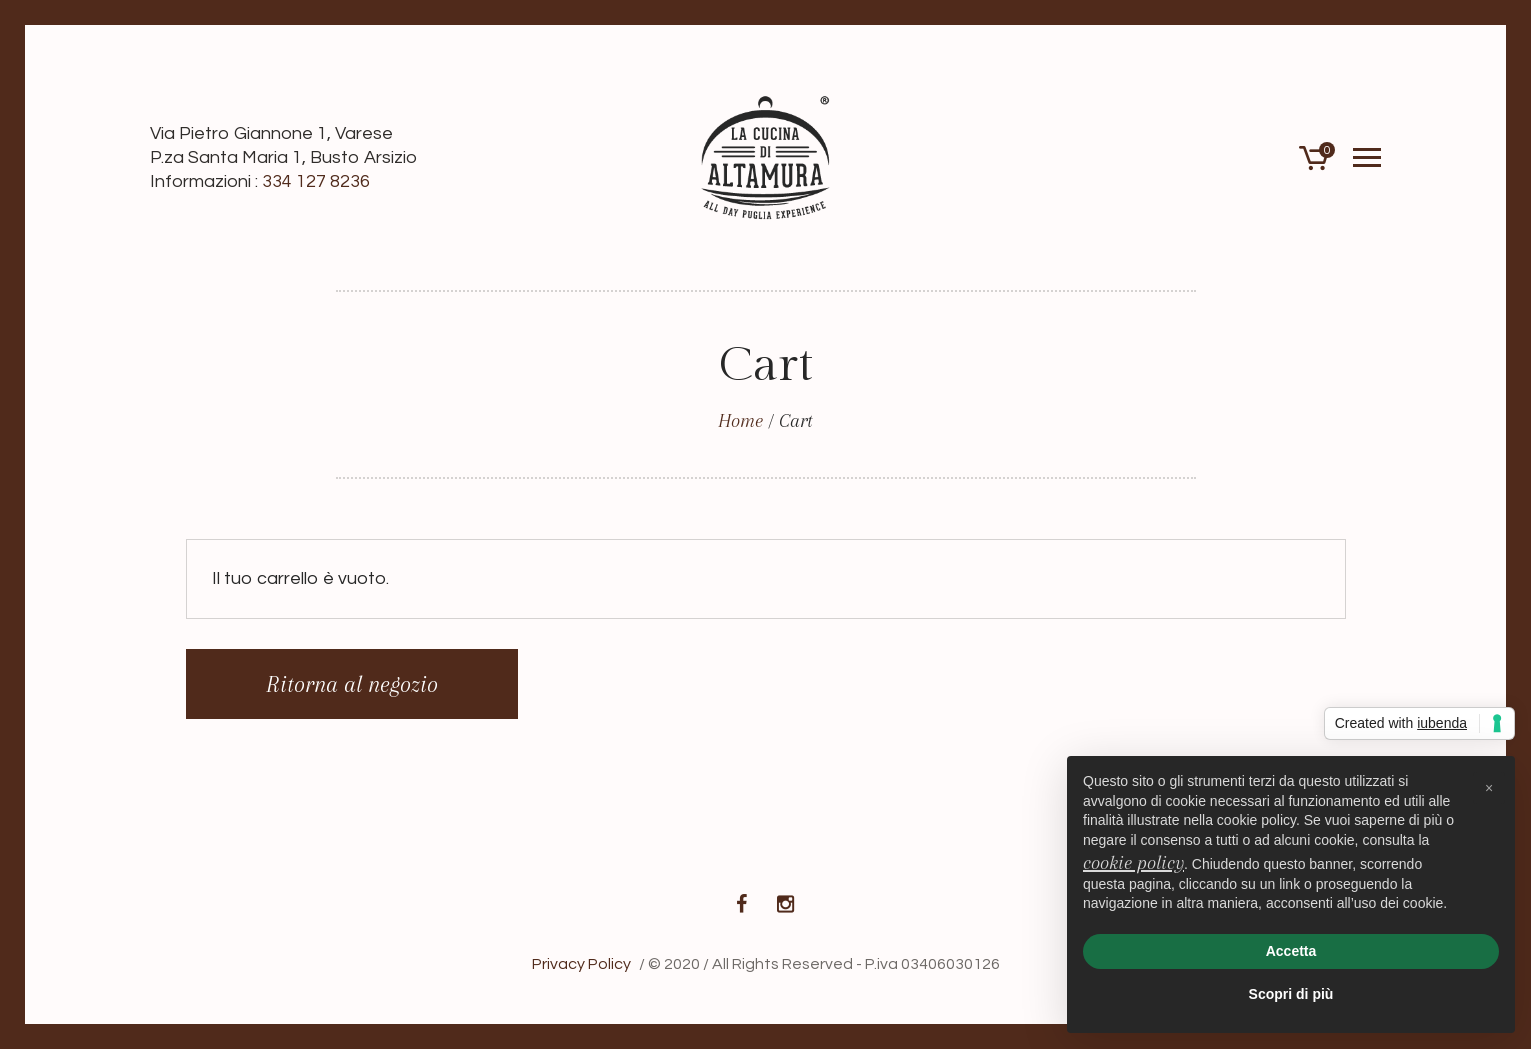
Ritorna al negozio (352, 684)
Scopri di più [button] (1291, 994)
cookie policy (1133, 863)
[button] (1489, 788)
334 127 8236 (316, 181)
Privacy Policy (581, 964)
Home (740, 421)
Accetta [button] (1291, 951)
